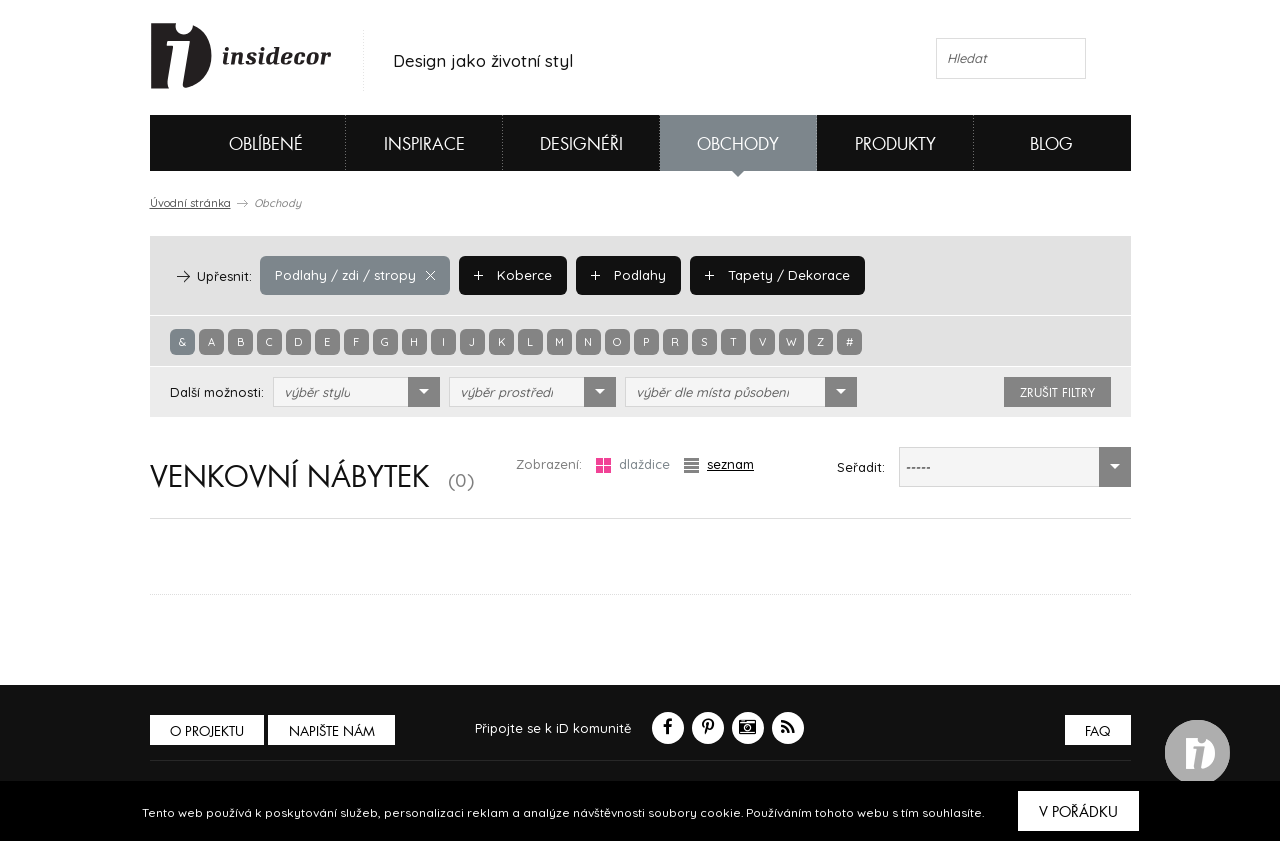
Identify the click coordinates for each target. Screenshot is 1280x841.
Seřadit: (861, 467)
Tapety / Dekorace (770, 275)
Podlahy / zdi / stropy (353, 275)
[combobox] (356, 392)
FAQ (1097, 731)
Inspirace (424, 144)
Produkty (895, 144)
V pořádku (1078, 812)
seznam (719, 464)
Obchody (738, 144)
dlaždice (633, 464)
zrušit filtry (1057, 393)
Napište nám (334, 731)
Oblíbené (232, 143)
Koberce (509, 275)
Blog (1051, 144)
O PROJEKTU (208, 731)
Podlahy (622, 275)
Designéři (581, 144)
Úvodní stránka (190, 203)
